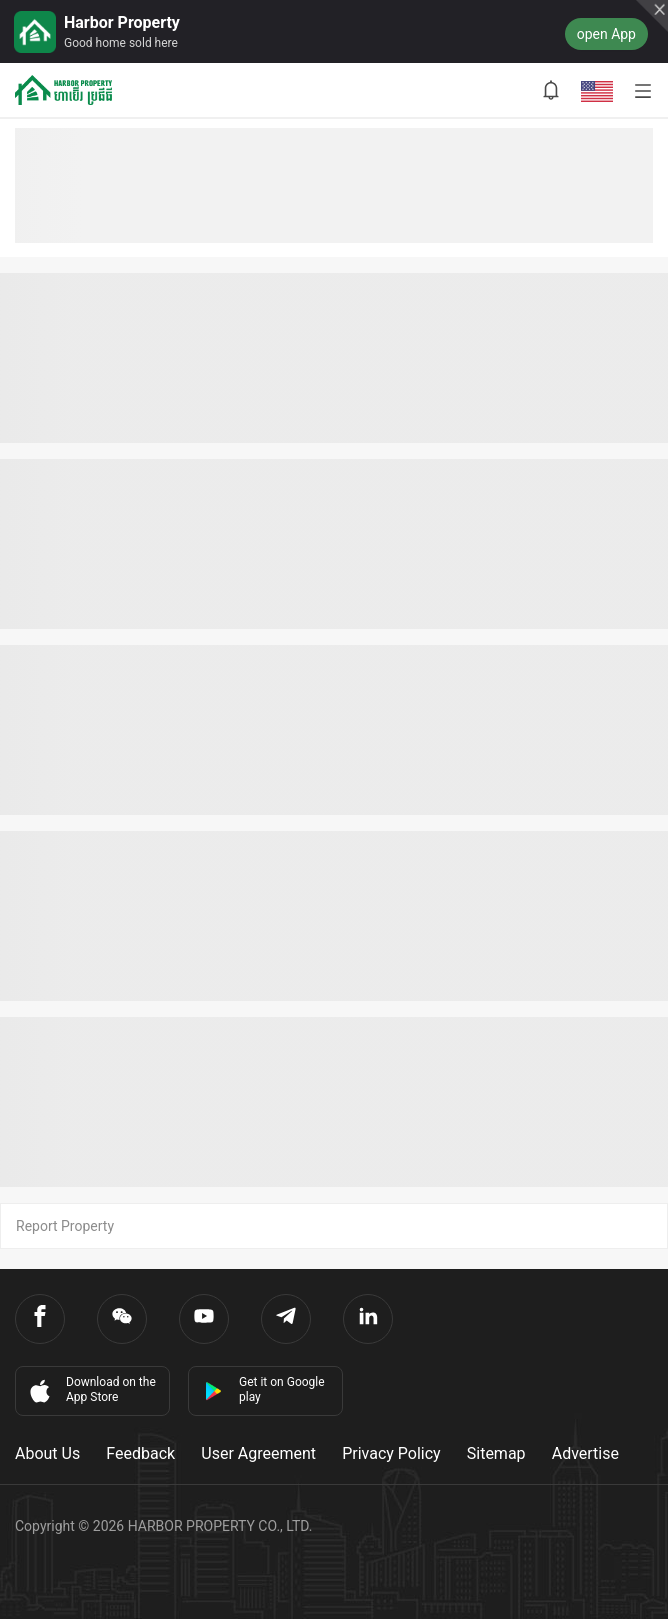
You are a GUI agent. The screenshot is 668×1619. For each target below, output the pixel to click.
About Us (47, 1453)
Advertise (585, 1453)
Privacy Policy (391, 1453)
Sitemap (496, 1453)
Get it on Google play (264, 1389)
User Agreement (258, 1453)
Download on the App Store (91, 1390)
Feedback (140, 1453)
